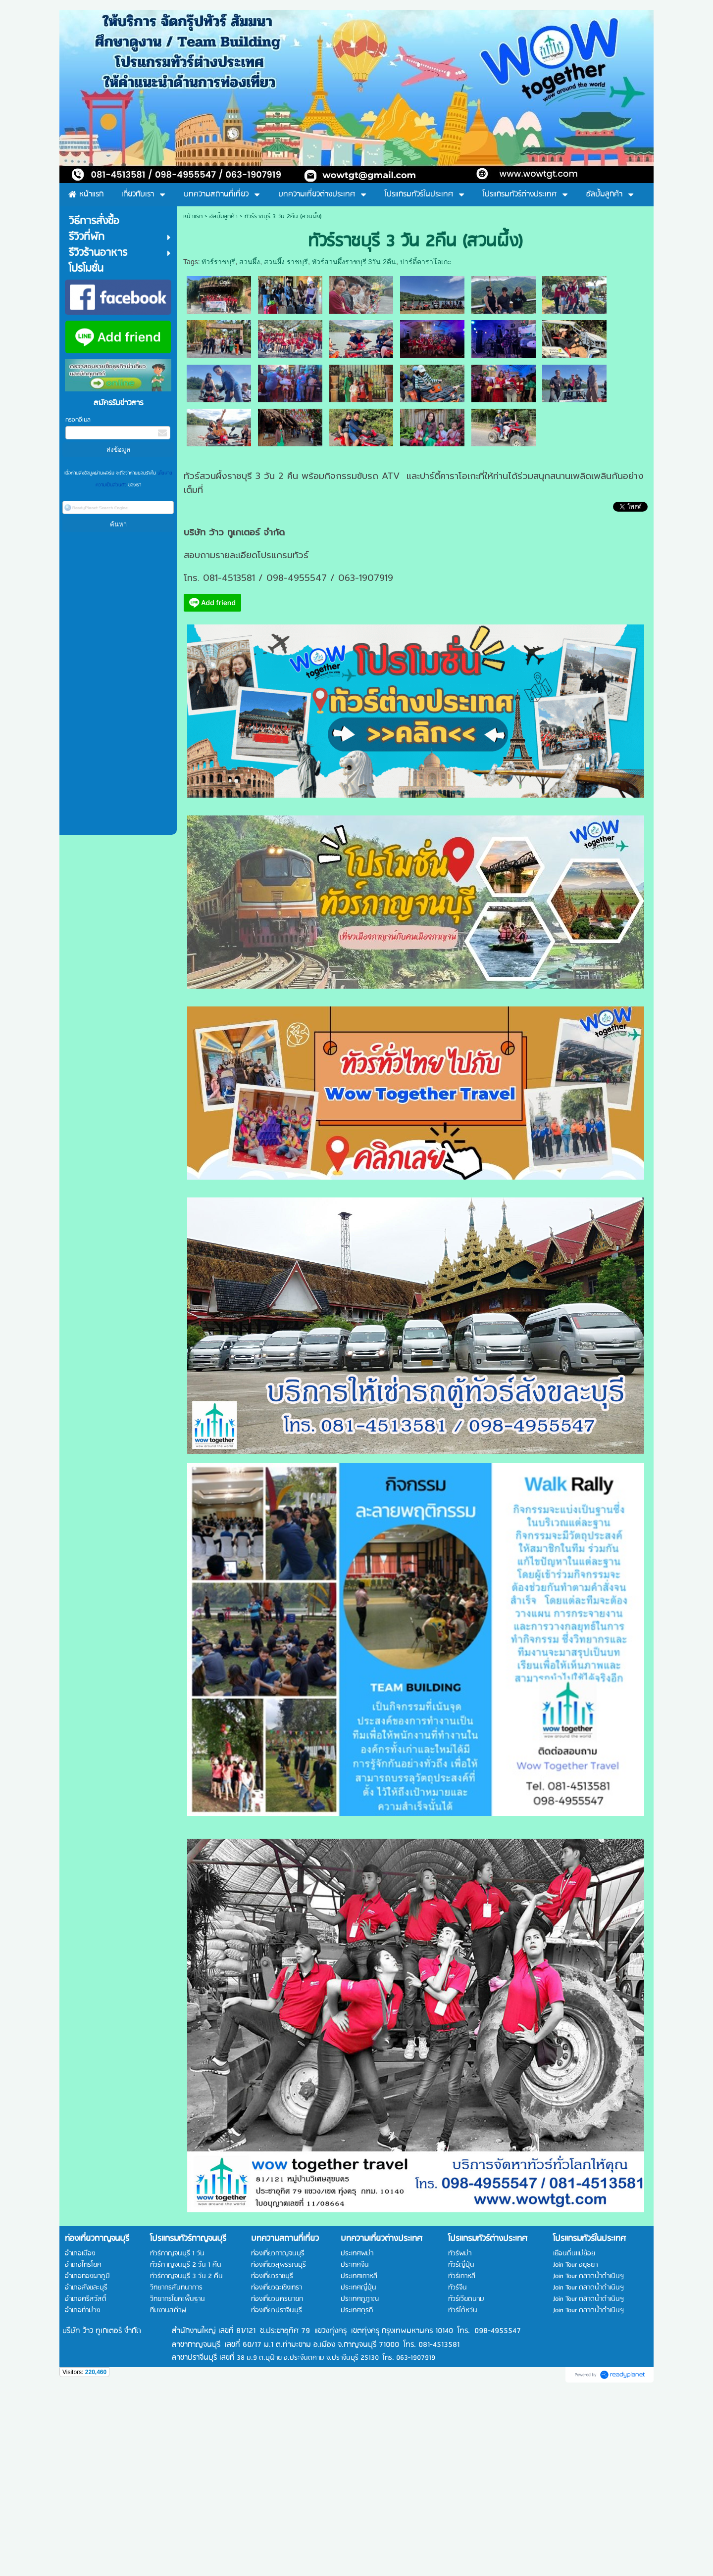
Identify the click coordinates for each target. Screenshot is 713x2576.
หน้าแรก (193, 216)
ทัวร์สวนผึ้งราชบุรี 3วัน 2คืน (354, 262)
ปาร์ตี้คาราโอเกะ (426, 262)
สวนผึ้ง (249, 262)
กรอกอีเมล (78, 420)
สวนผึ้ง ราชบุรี (286, 262)
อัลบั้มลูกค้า (223, 216)
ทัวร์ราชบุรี (218, 262)
